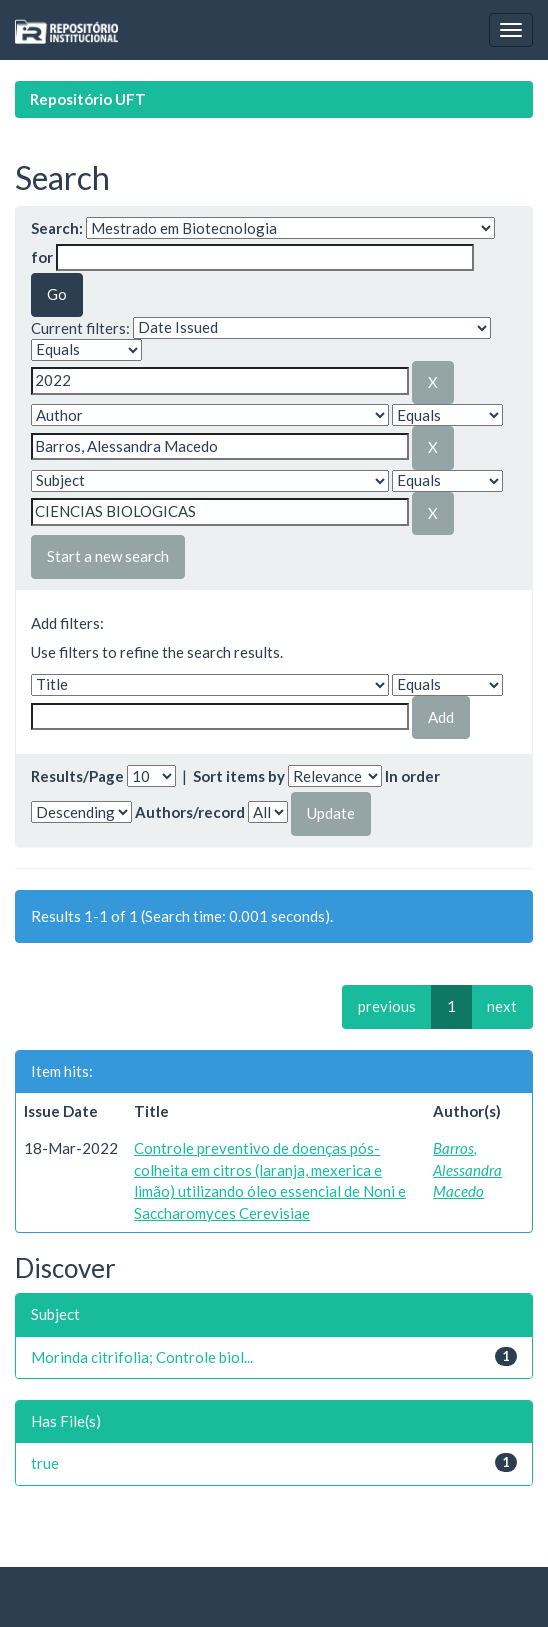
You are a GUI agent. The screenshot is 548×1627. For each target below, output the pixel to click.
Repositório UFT (88, 99)
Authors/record (190, 812)
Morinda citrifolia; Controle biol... (142, 1357)
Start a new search (108, 556)
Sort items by (239, 776)
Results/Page (77, 776)
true (45, 1463)
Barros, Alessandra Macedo (467, 1169)
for (42, 257)
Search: (57, 228)
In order (412, 776)
